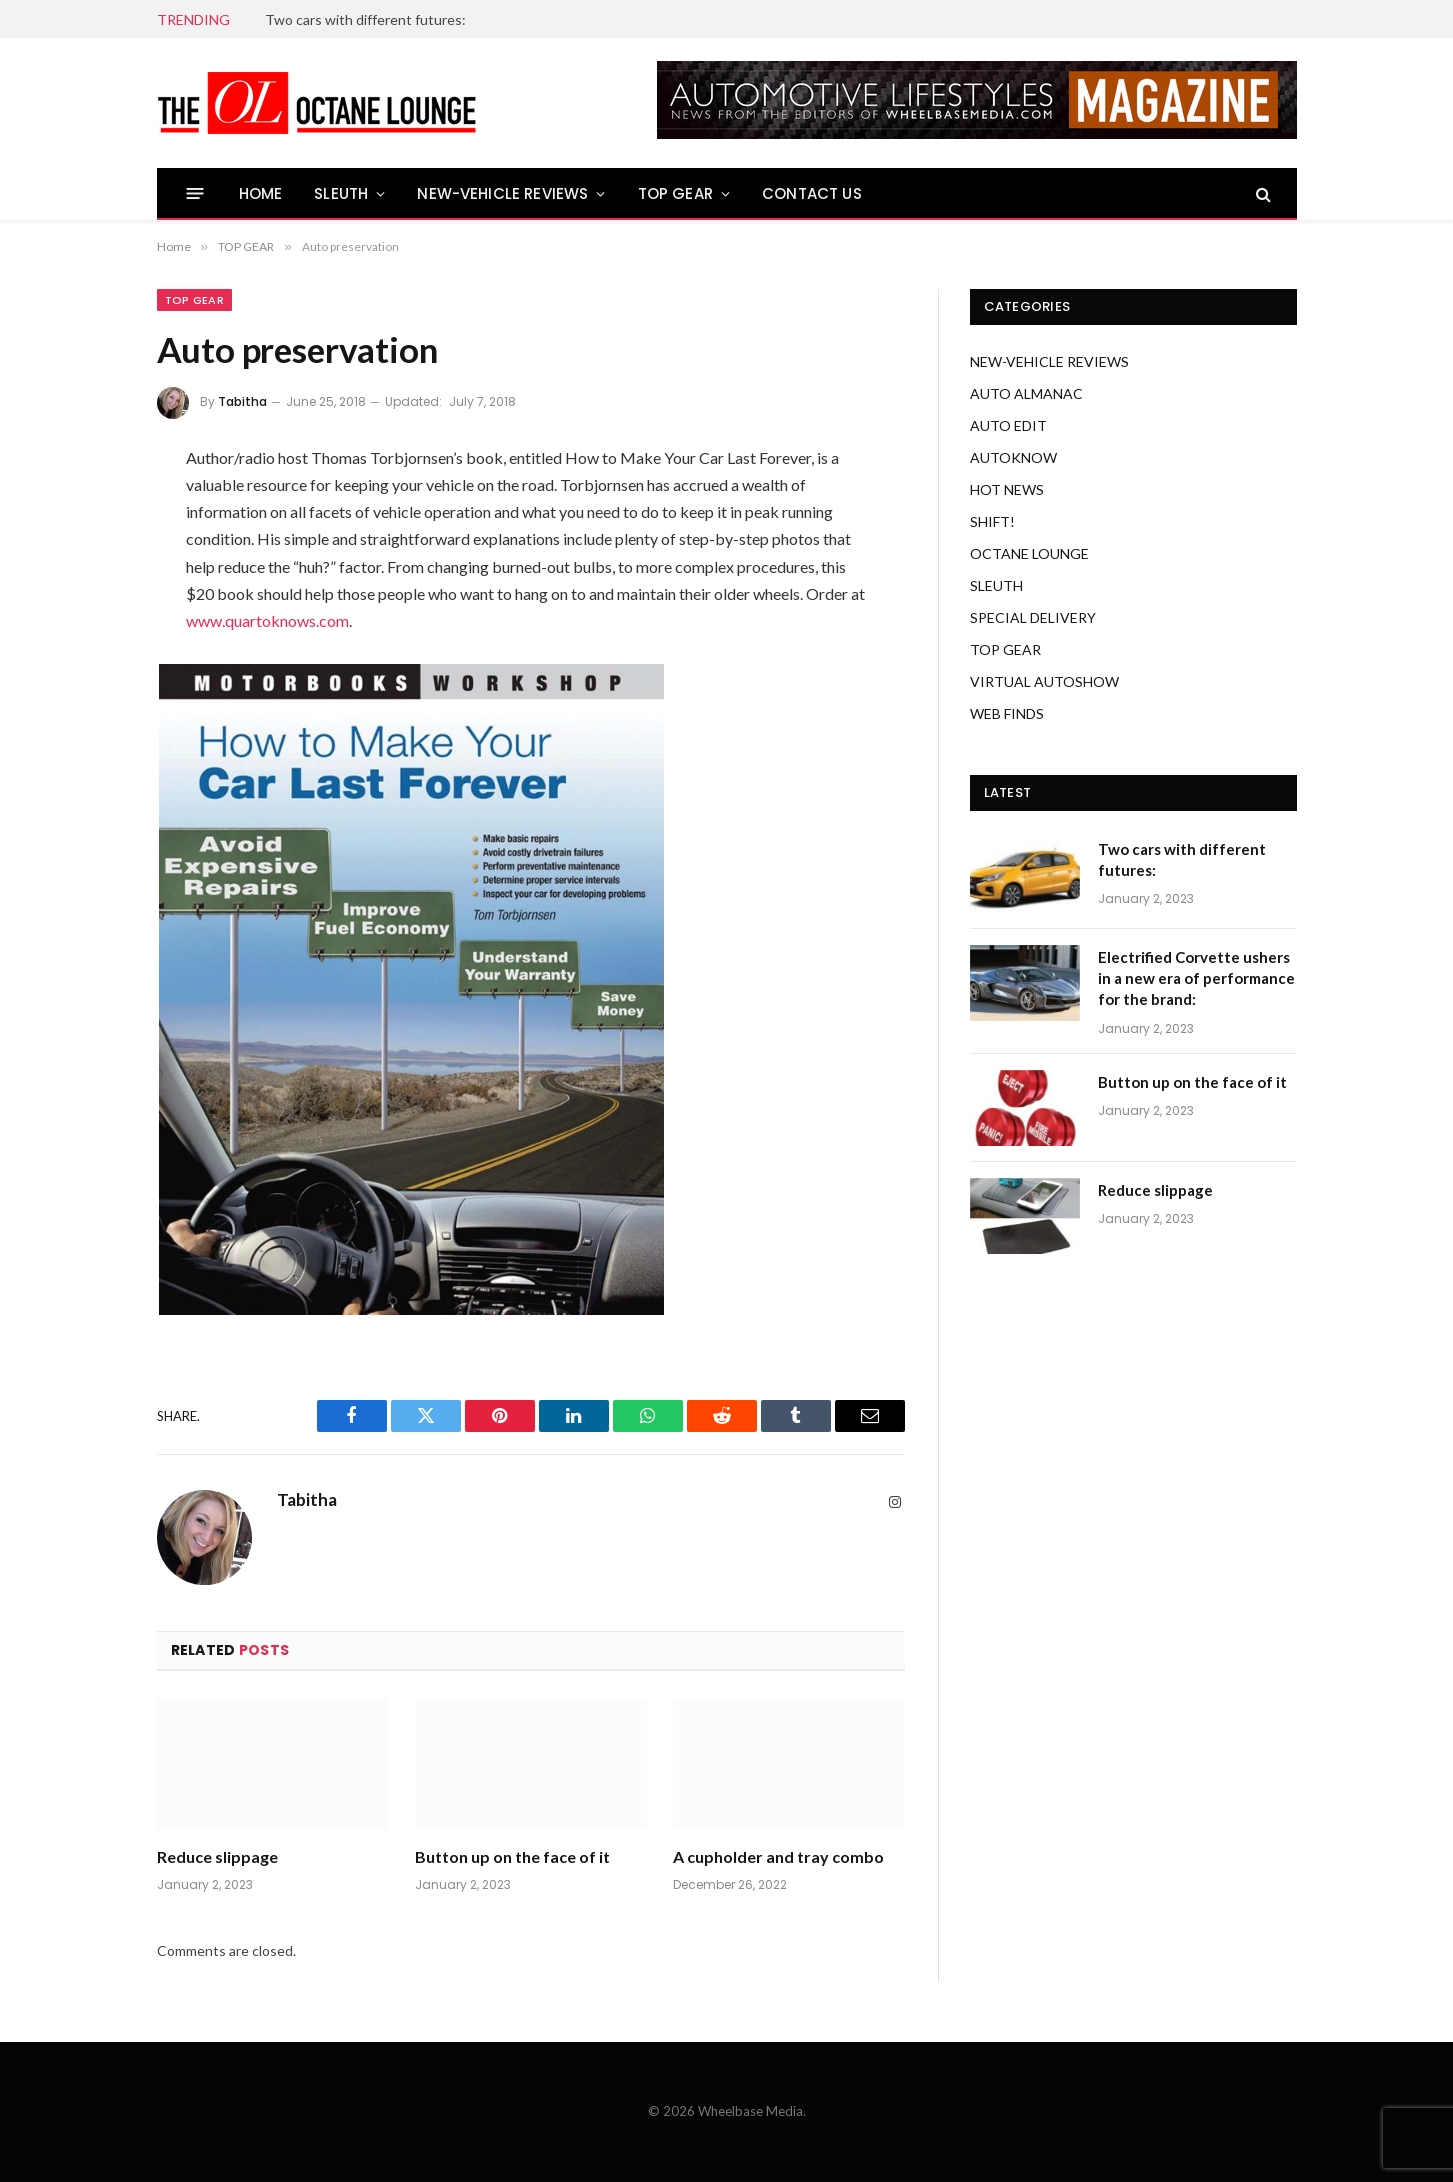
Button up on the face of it (512, 1856)
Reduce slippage (217, 1856)
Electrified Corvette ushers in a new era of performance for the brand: (1196, 978)
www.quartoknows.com (267, 620)
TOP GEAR (675, 193)
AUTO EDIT (1008, 425)
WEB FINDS (1007, 713)
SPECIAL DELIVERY (1033, 617)
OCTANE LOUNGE (1029, 553)
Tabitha (242, 401)
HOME (261, 193)
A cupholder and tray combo (778, 1856)
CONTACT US (812, 193)
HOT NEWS (1007, 489)
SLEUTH (341, 193)
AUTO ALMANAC (1026, 393)
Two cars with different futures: (365, 19)
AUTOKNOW (1013, 457)
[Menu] (194, 193)
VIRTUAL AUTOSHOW (1044, 681)
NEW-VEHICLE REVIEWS (502, 193)
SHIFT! (992, 521)
